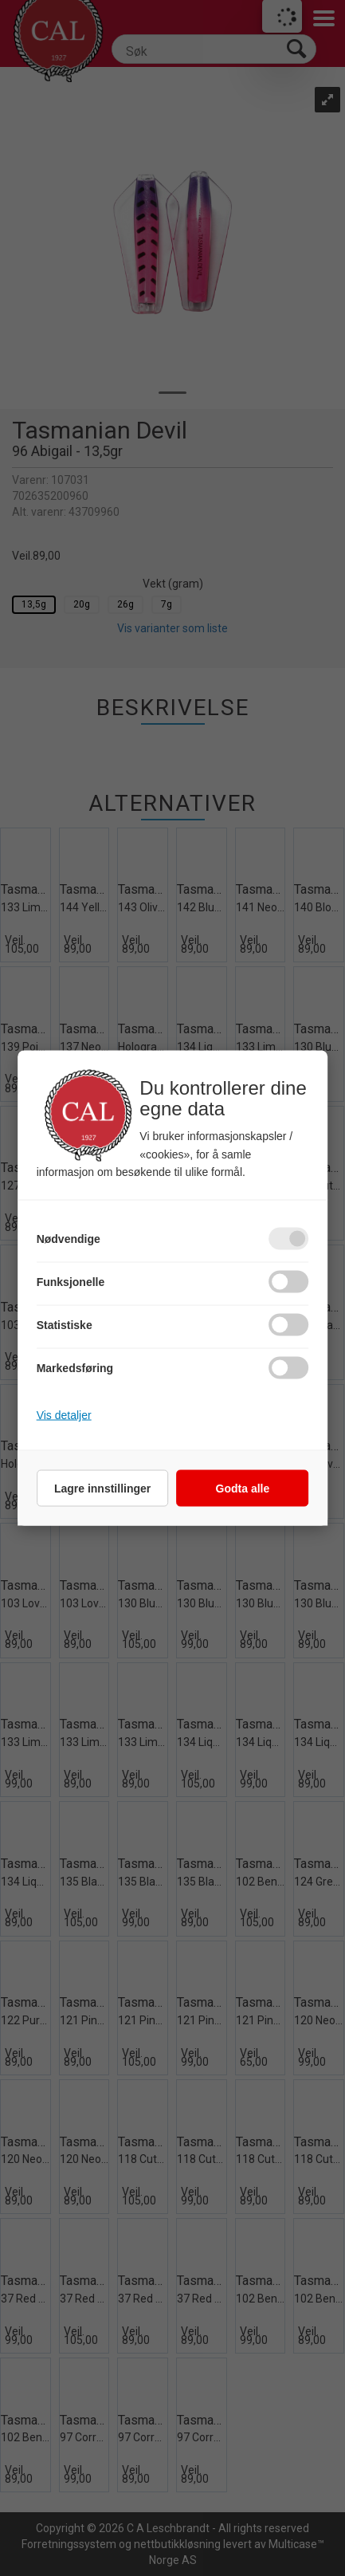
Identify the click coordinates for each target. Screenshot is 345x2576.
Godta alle (243, 1488)
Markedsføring (75, 1368)
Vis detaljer (64, 1415)
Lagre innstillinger (102, 1488)
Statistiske (64, 1325)
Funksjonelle (71, 1282)
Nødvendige (68, 1239)
